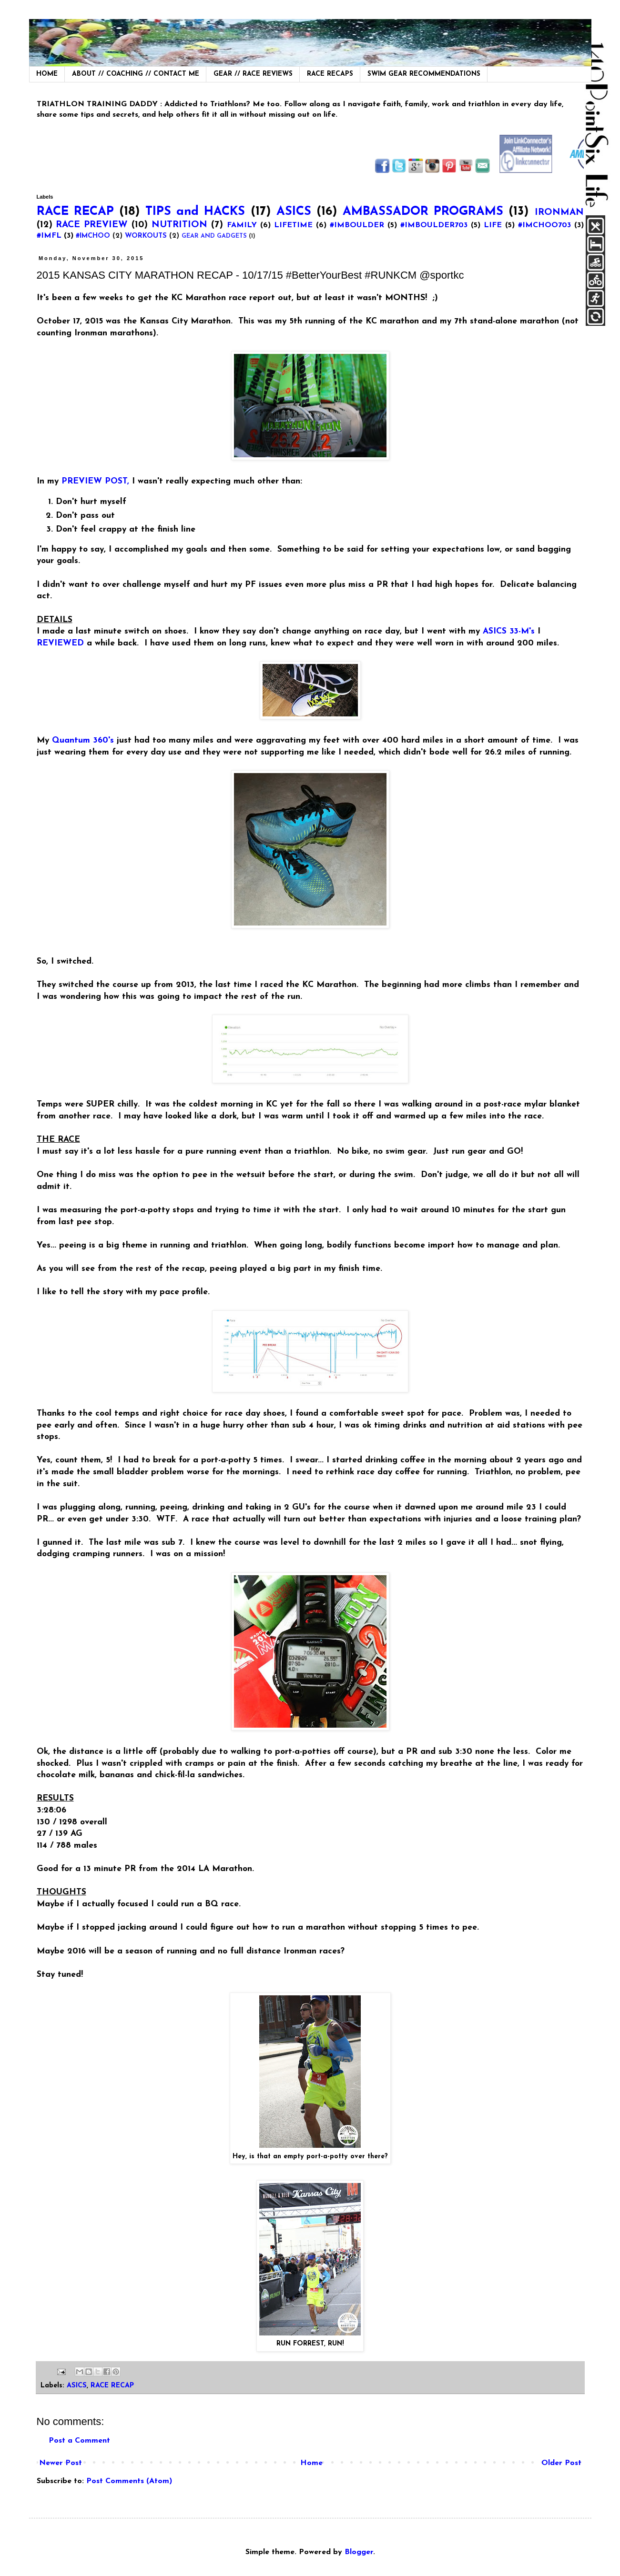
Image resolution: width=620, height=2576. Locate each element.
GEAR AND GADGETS (214, 236)
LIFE (493, 225)
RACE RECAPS (330, 74)
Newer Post (60, 2463)
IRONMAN (559, 212)
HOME (47, 74)
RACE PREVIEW (92, 225)
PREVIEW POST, (95, 481)
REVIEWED (60, 643)
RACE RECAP (75, 212)
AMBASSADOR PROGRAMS (423, 212)
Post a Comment (79, 2441)
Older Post (561, 2463)
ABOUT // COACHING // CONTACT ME (135, 74)
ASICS (293, 212)
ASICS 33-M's (509, 631)
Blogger (359, 2552)
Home (311, 2463)
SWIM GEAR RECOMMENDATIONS (423, 74)
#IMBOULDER (357, 225)
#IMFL (49, 236)
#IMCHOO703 (544, 225)
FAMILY (242, 225)
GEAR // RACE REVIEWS (253, 74)
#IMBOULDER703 (434, 225)
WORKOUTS (146, 236)
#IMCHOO (93, 236)
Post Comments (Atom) (129, 2481)
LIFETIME (293, 225)
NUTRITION (179, 225)
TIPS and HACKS (195, 212)
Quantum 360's (84, 740)
